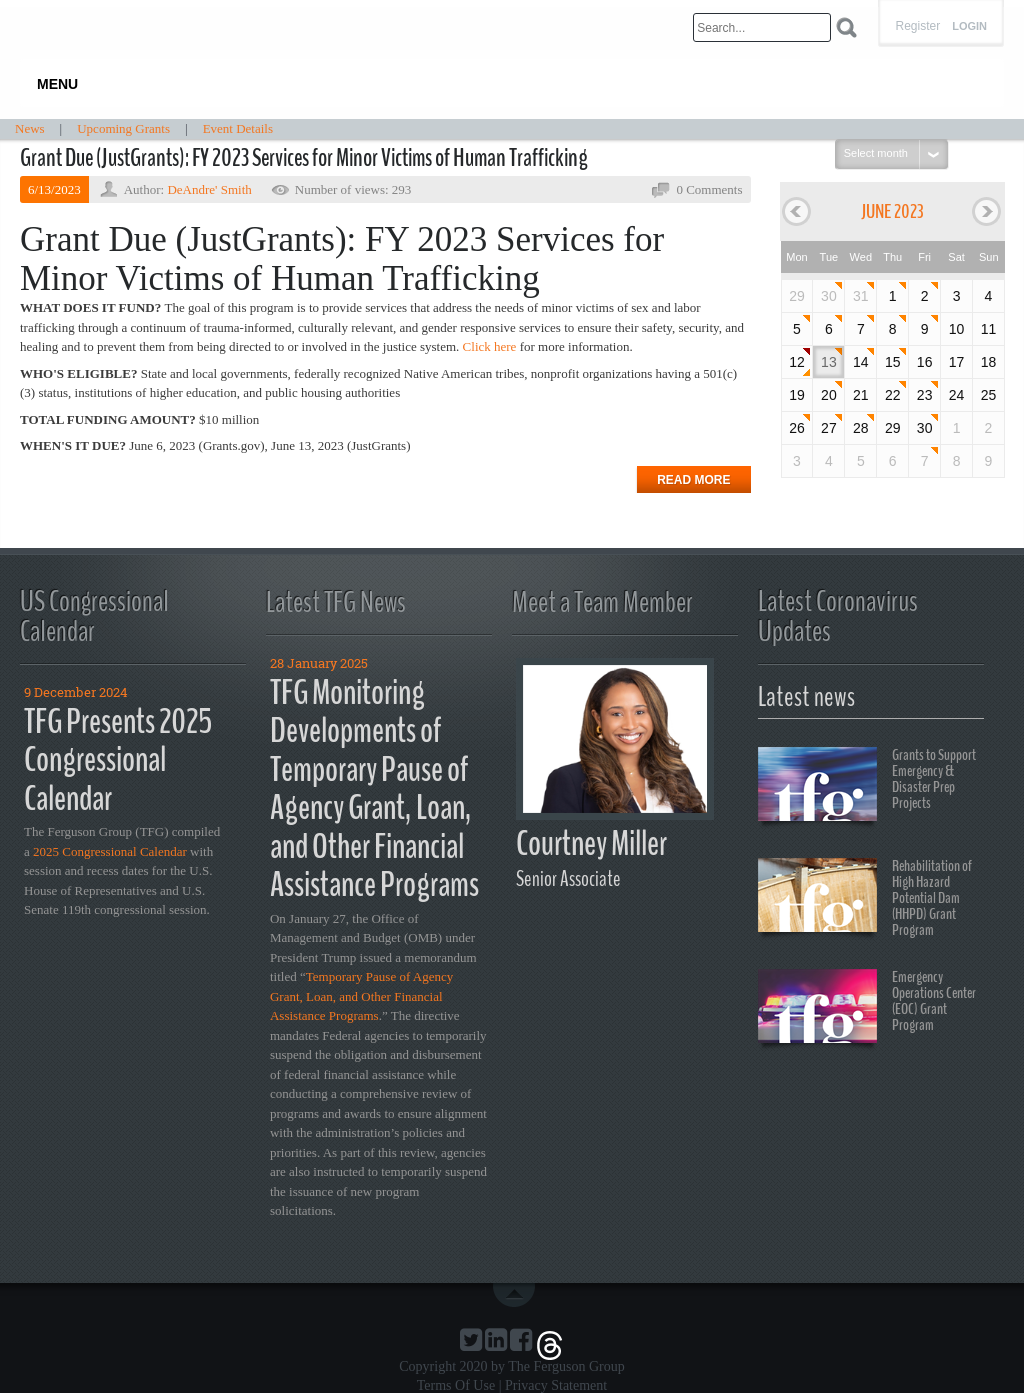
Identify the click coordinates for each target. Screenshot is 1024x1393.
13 (829, 362)
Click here (490, 346)
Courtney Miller (591, 843)
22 (893, 395)
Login (969, 26)
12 (797, 362)
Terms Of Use (456, 1385)
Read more (693, 480)
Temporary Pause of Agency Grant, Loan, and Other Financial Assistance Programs (361, 996)
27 (829, 428)
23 (925, 395)
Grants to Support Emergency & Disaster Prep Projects (867, 787)
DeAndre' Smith (209, 189)
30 (829, 296)
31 (861, 296)
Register (917, 26)
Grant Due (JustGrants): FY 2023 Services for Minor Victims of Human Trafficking (304, 158)
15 (893, 362)
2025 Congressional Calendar (110, 851)
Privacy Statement (556, 1385)
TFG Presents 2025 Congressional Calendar (118, 760)
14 (861, 362)
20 (829, 395)
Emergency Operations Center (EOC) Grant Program (867, 1009)
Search (846, 27)
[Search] (762, 27)
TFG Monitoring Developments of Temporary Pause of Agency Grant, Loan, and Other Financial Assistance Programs (374, 789)
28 (861, 428)
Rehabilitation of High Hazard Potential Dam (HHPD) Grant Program (865, 898)
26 (797, 428)
